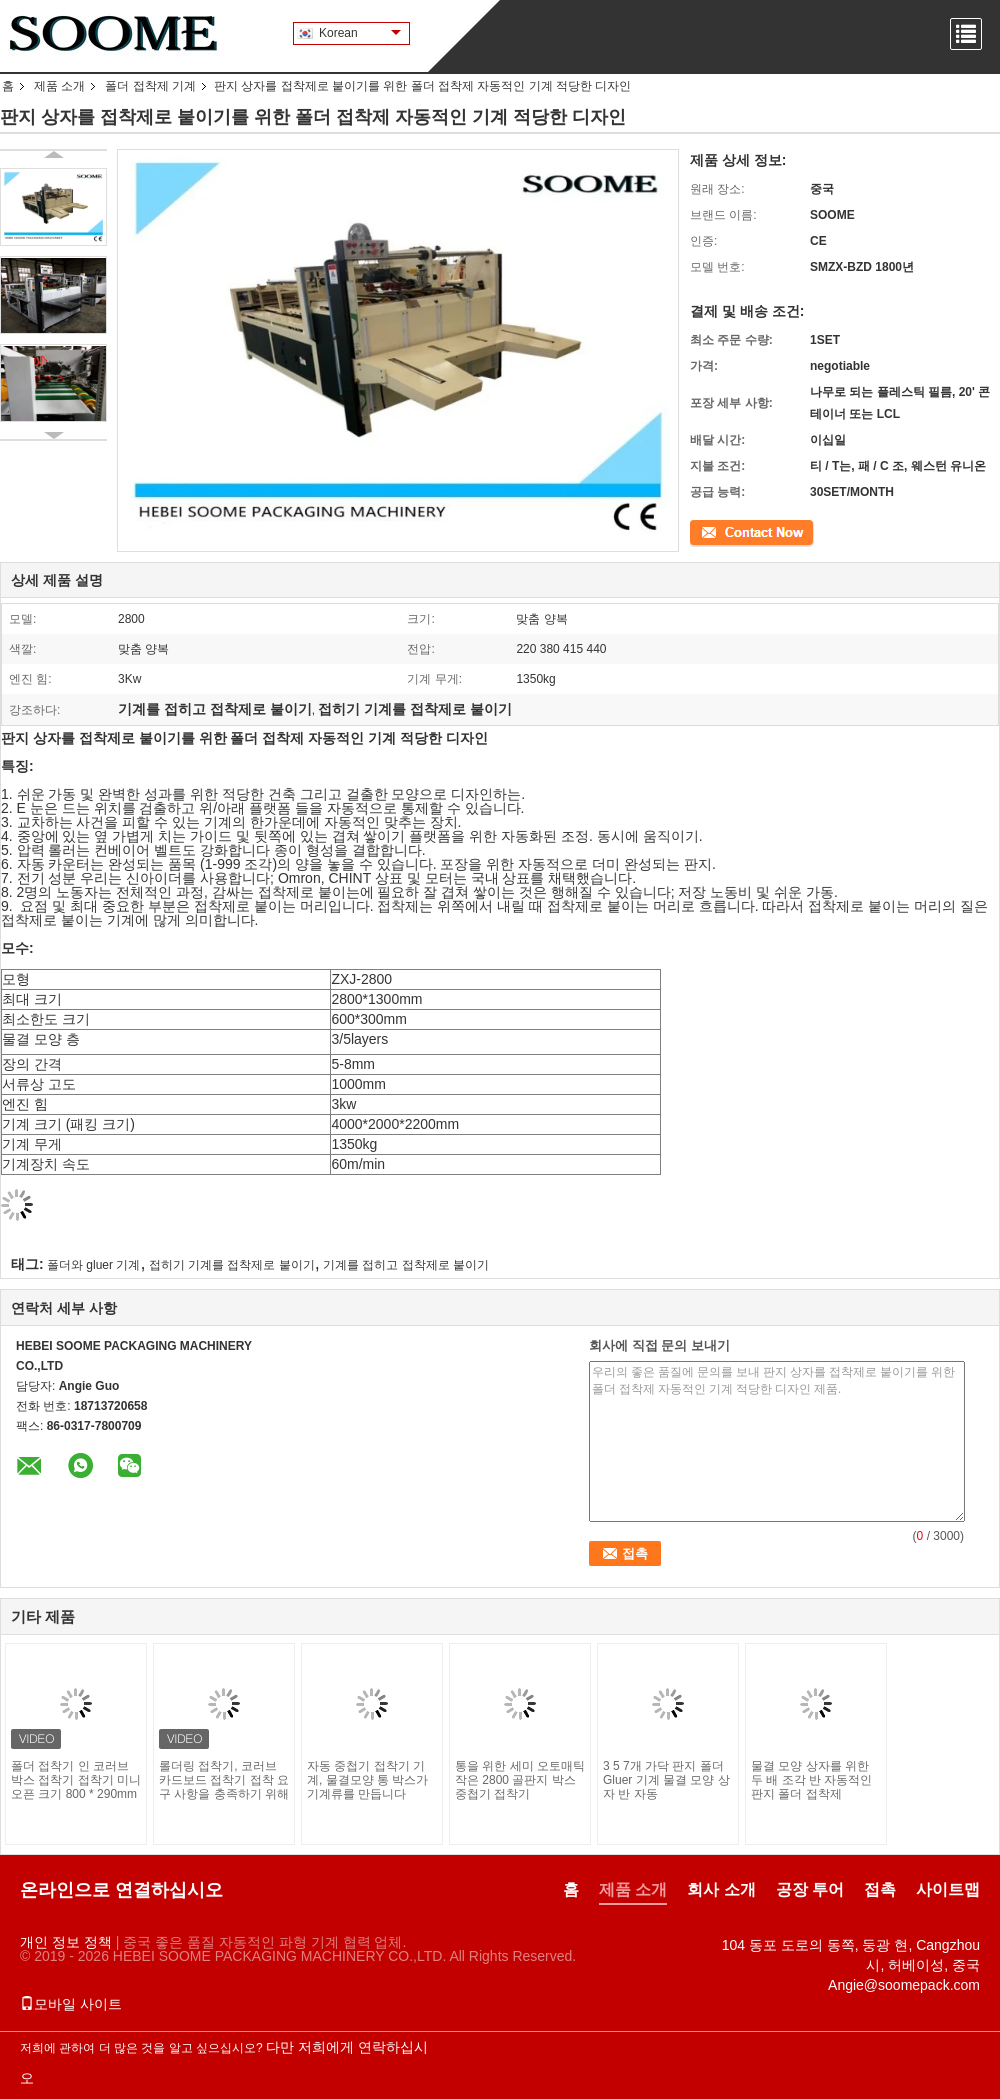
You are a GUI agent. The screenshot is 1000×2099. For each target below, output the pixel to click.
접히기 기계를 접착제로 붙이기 (232, 1265)
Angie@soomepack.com (904, 1985)
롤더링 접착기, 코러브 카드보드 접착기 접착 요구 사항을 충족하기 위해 (224, 1780)
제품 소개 (59, 86)
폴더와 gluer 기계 (93, 1265)
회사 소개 (721, 1889)
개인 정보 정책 (66, 1942)
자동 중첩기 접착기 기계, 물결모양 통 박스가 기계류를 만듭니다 (367, 1780)
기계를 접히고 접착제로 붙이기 (406, 1265)
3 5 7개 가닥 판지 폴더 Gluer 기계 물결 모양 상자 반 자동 (666, 1780)
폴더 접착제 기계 (150, 86)
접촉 (702, 531)
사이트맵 (948, 1889)
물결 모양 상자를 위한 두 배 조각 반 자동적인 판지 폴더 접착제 (811, 1780)
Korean (360, 33)
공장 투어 (810, 1889)
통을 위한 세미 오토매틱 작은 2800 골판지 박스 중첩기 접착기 (520, 1780)
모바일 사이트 (71, 2004)
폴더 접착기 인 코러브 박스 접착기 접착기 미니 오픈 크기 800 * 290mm (76, 1780)
